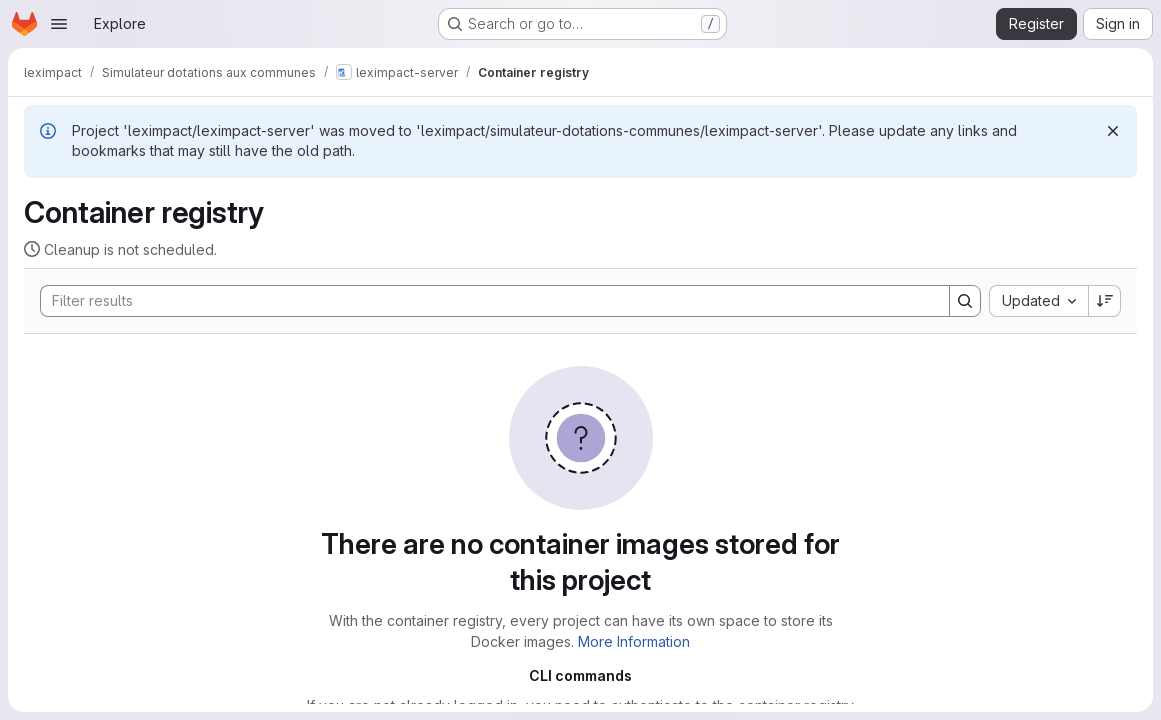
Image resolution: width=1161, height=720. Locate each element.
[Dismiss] (1113, 131)
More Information (634, 641)
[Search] (485, 301)
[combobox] (1038, 301)
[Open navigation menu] (59, 24)
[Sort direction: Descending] (1105, 301)
